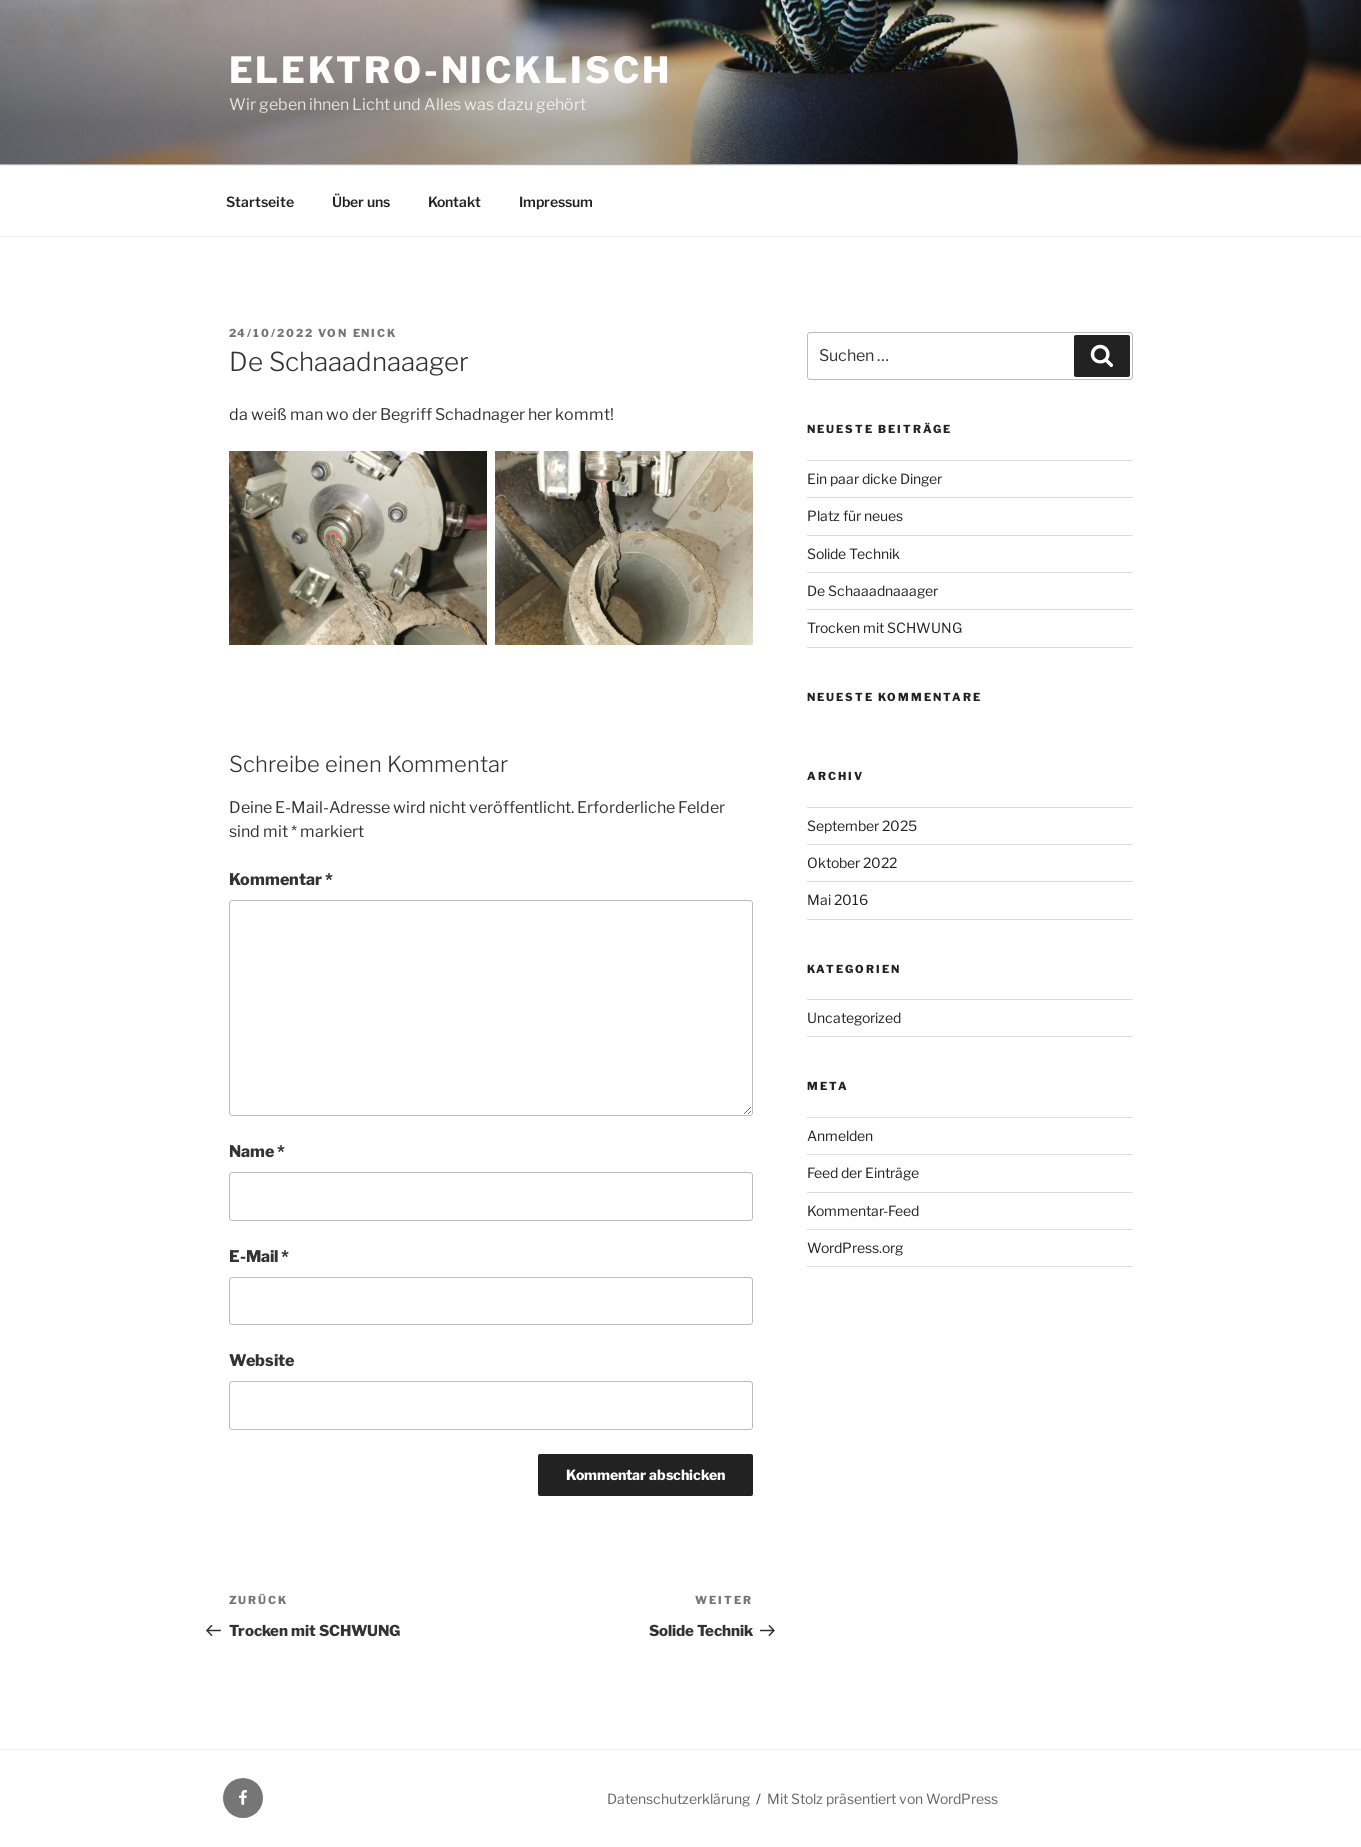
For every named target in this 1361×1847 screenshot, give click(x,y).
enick (375, 333)
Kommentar (281, 879)
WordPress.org (855, 1247)
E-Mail (259, 1256)
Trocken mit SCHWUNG (884, 627)
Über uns (361, 201)
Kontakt (454, 201)
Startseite (260, 201)
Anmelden (840, 1135)
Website (261, 1360)
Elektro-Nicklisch (450, 70)
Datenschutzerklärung (678, 1798)
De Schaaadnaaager (872, 590)
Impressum (556, 201)
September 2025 (862, 825)
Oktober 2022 (852, 862)
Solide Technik (853, 553)
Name (257, 1151)
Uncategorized (854, 1017)
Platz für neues (855, 515)
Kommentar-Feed (863, 1210)
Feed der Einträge (863, 1172)
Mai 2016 (837, 899)
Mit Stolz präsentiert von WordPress (882, 1798)
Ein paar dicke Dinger (874, 478)
